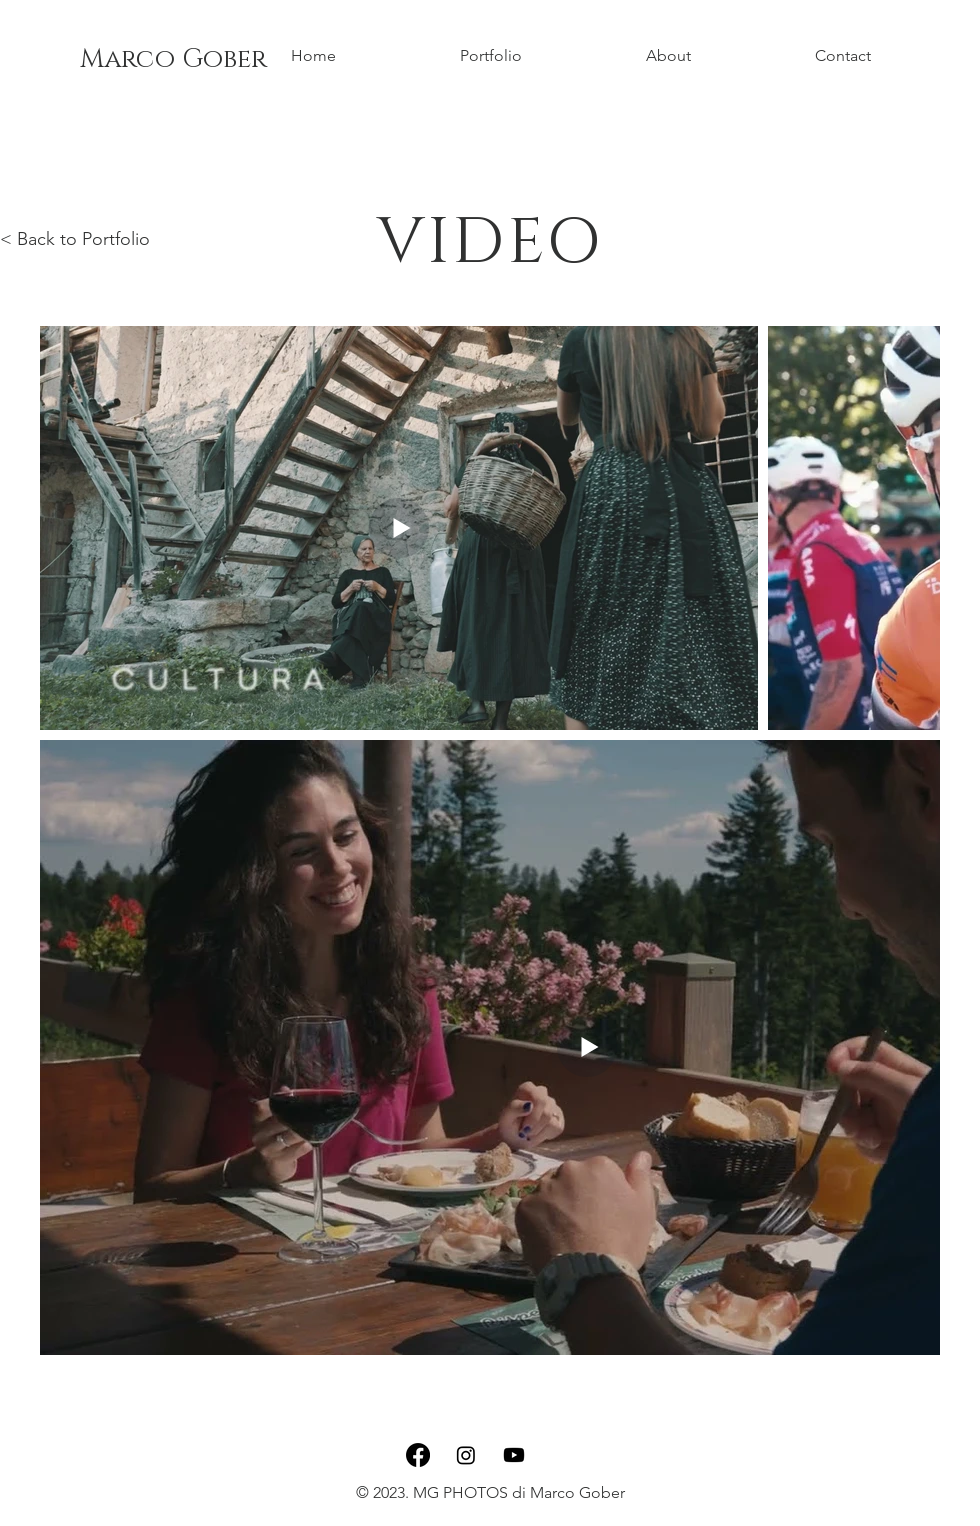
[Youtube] (514, 1455)
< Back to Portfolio (75, 239)
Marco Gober (173, 59)
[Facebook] (418, 1455)
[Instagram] (466, 1455)
